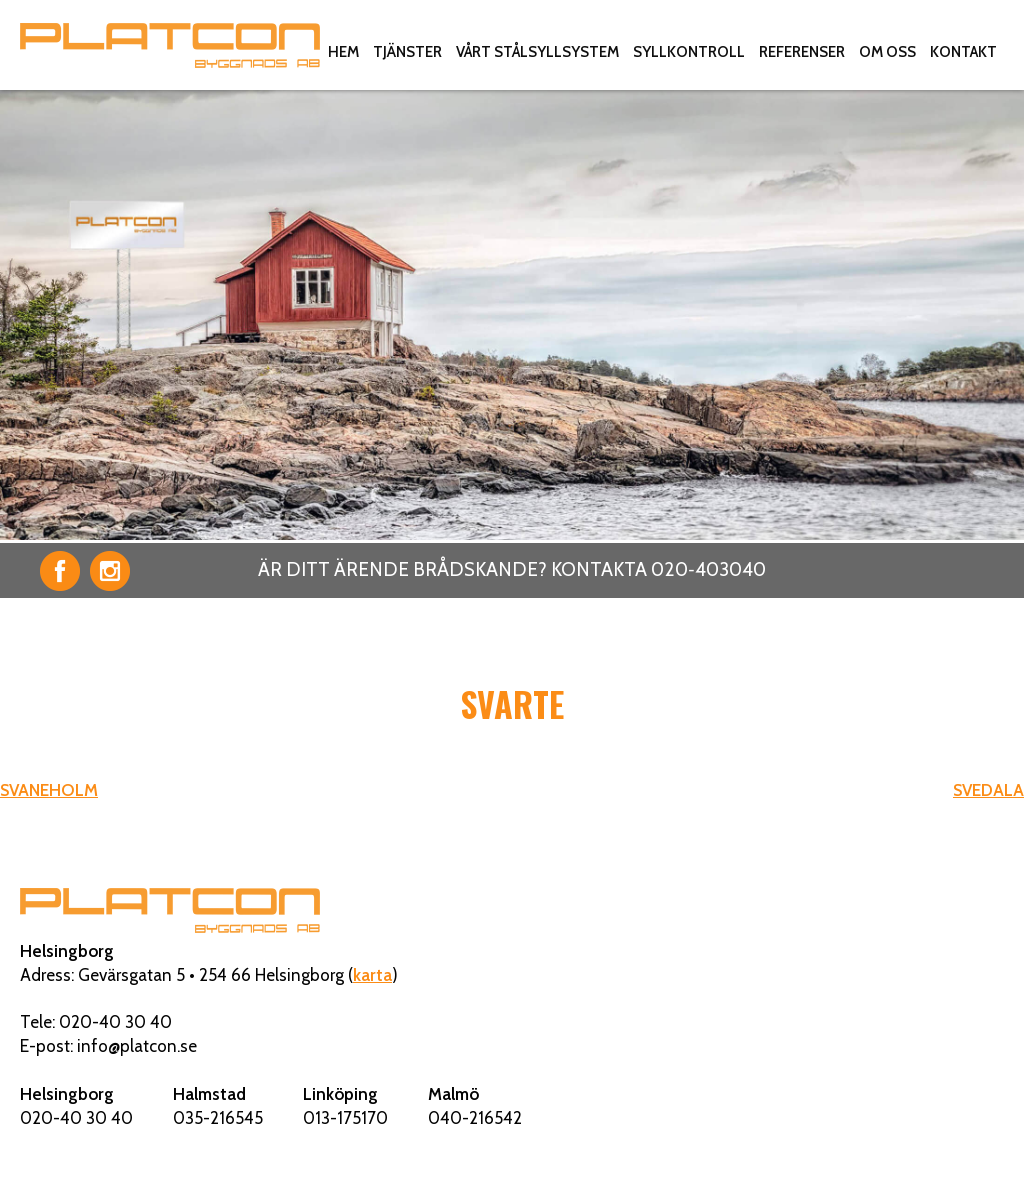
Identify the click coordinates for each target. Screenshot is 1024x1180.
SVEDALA (988, 790)
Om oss (887, 52)
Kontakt (963, 52)
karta (372, 975)
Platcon (170, 45)
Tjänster (407, 52)
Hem (343, 52)
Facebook (60, 571)
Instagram (110, 571)
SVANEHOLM (49, 790)
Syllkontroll (689, 52)
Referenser (802, 52)
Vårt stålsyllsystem (537, 52)
